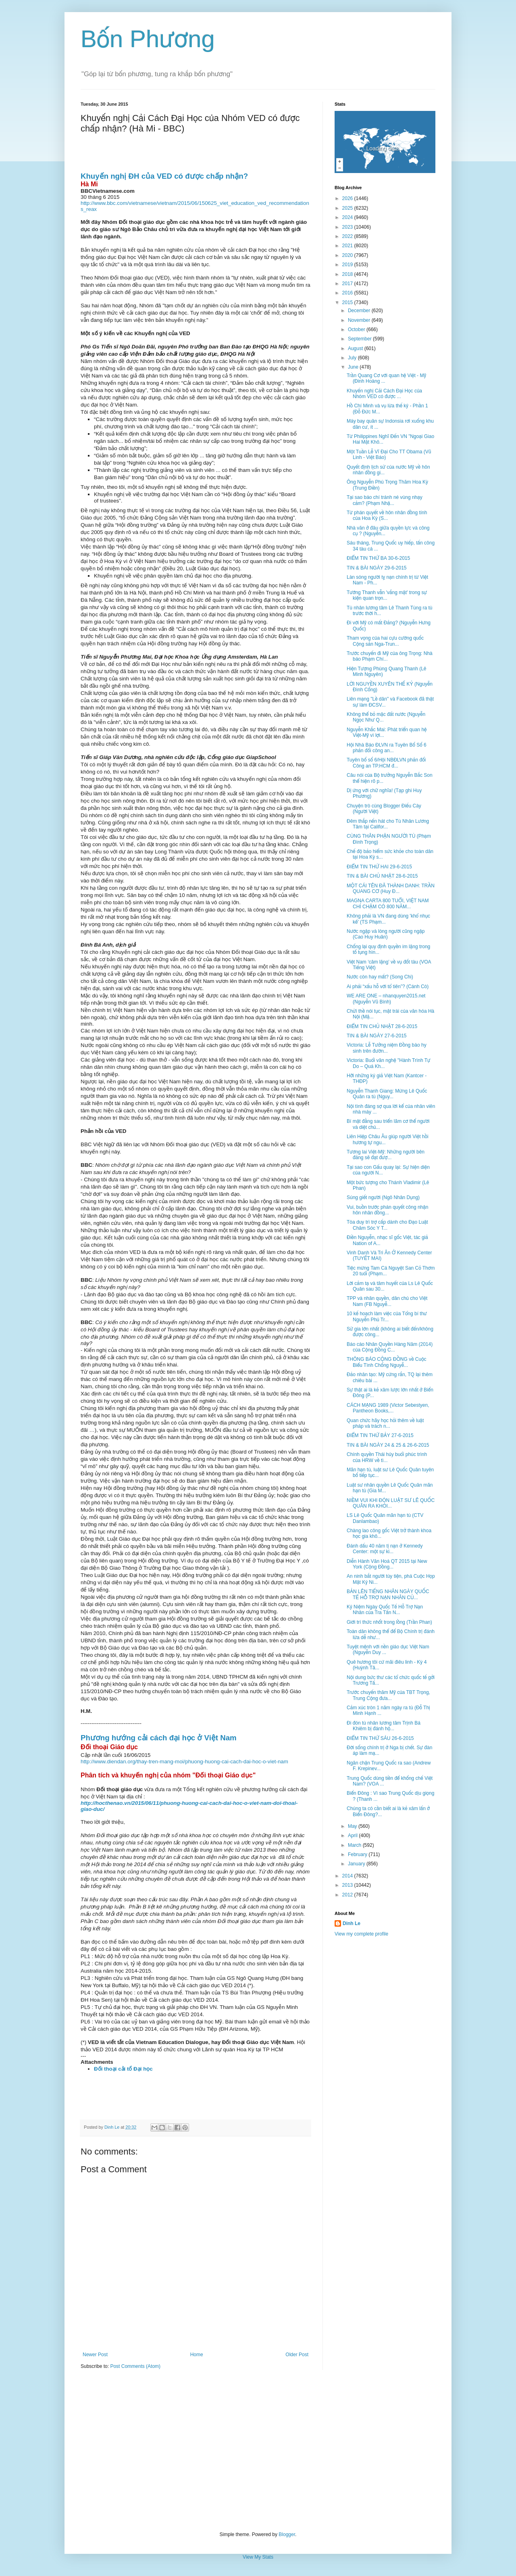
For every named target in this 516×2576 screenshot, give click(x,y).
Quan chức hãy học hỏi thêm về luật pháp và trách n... (385, 1423)
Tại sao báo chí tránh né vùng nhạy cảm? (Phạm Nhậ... (384, 500)
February (358, 1854)
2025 (348, 208)
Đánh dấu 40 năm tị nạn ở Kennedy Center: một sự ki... (385, 1548)
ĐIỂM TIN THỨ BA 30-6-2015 (378, 558)
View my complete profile (361, 1934)
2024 (348, 217)
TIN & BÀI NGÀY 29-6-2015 (377, 568)
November (360, 320)
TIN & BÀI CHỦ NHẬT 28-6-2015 (382, 876)
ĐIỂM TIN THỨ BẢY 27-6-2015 (380, 1435)
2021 (348, 245)
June (354, 367)
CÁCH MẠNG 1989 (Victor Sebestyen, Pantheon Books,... (388, 1408)
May (353, 1826)
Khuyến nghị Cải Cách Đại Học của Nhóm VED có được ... (384, 393)
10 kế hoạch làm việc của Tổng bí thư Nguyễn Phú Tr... (387, 1316)
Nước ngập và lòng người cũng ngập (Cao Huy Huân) (385, 934)
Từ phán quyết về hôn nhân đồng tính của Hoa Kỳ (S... (387, 515)
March (355, 1845)
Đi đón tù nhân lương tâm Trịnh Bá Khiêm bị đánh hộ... (383, 1725)
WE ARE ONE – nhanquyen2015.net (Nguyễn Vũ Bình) (386, 998)
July (353, 358)
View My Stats (258, 2557)
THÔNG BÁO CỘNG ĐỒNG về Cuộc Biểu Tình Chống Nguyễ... (387, 1362)
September (360, 339)
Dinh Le (112, 2127)
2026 (348, 198)
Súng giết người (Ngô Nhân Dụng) (383, 1197)
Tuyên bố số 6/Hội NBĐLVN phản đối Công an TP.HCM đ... (386, 762)
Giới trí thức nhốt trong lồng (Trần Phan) (389, 1622)
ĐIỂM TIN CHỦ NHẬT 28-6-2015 (382, 1026)
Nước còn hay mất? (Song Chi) (380, 977)
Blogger (287, 2534)
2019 (348, 264)
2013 (348, 1885)
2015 (348, 302)
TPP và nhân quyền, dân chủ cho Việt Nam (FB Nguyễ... (387, 1301)
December (360, 310)
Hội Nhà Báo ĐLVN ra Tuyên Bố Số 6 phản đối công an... (387, 747)
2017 (348, 283)
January (357, 1864)
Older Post (296, 2354)
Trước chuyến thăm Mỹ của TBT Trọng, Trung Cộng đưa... (388, 1695)
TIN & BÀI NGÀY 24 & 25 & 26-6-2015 (388, 1445)
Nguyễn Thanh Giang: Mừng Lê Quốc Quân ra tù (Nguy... (387, 1093)
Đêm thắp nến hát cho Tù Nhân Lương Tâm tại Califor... (388, 824)
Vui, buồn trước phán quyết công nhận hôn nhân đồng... (387, 1210)
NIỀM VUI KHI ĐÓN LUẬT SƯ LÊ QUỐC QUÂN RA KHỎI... (391, 1503)
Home (196, 2354)
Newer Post (95, 2354)
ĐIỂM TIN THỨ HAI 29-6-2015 (379, 867)
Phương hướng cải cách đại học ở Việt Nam (159, 1737)
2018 (348, 274)
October (357, 329)
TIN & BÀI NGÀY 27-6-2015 (377, 1036)
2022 (348, 236)
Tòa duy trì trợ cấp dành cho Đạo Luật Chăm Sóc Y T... (387, 1225)
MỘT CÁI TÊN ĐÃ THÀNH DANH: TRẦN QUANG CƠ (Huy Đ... (391, 888)
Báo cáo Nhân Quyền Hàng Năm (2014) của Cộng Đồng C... (390, 1347)
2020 (348, 255)
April (353, 1835)
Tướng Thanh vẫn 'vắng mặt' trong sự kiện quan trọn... (387, 595)
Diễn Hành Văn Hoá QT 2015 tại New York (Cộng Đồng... (387, 1564)
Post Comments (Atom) (135, 2366)
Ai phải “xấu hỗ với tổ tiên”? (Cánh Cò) (388, 986)
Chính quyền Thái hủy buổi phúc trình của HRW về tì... (387, 1457)
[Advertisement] (258, 2450)
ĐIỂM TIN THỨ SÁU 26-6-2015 (380, 1738)
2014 (348, 1876)
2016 (348, 293)
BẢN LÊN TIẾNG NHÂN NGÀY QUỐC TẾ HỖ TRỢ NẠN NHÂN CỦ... (388, 1594)
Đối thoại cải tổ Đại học (123, 2069)
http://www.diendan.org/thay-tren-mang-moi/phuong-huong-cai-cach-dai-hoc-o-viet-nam (184, 1761)
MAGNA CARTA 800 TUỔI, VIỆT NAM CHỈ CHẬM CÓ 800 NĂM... (388, 903)
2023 (348, 227)
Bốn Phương (148, 38)
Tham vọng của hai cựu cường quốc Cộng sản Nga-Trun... (385, 641)
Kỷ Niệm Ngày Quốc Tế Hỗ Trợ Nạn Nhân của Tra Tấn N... (385, 1609)
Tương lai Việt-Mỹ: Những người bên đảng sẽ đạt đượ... (385, 1154)
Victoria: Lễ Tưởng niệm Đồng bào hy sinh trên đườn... (387, 1047)
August (356, 348)
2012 (348, 1895)
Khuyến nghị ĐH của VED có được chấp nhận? (164, 176)
